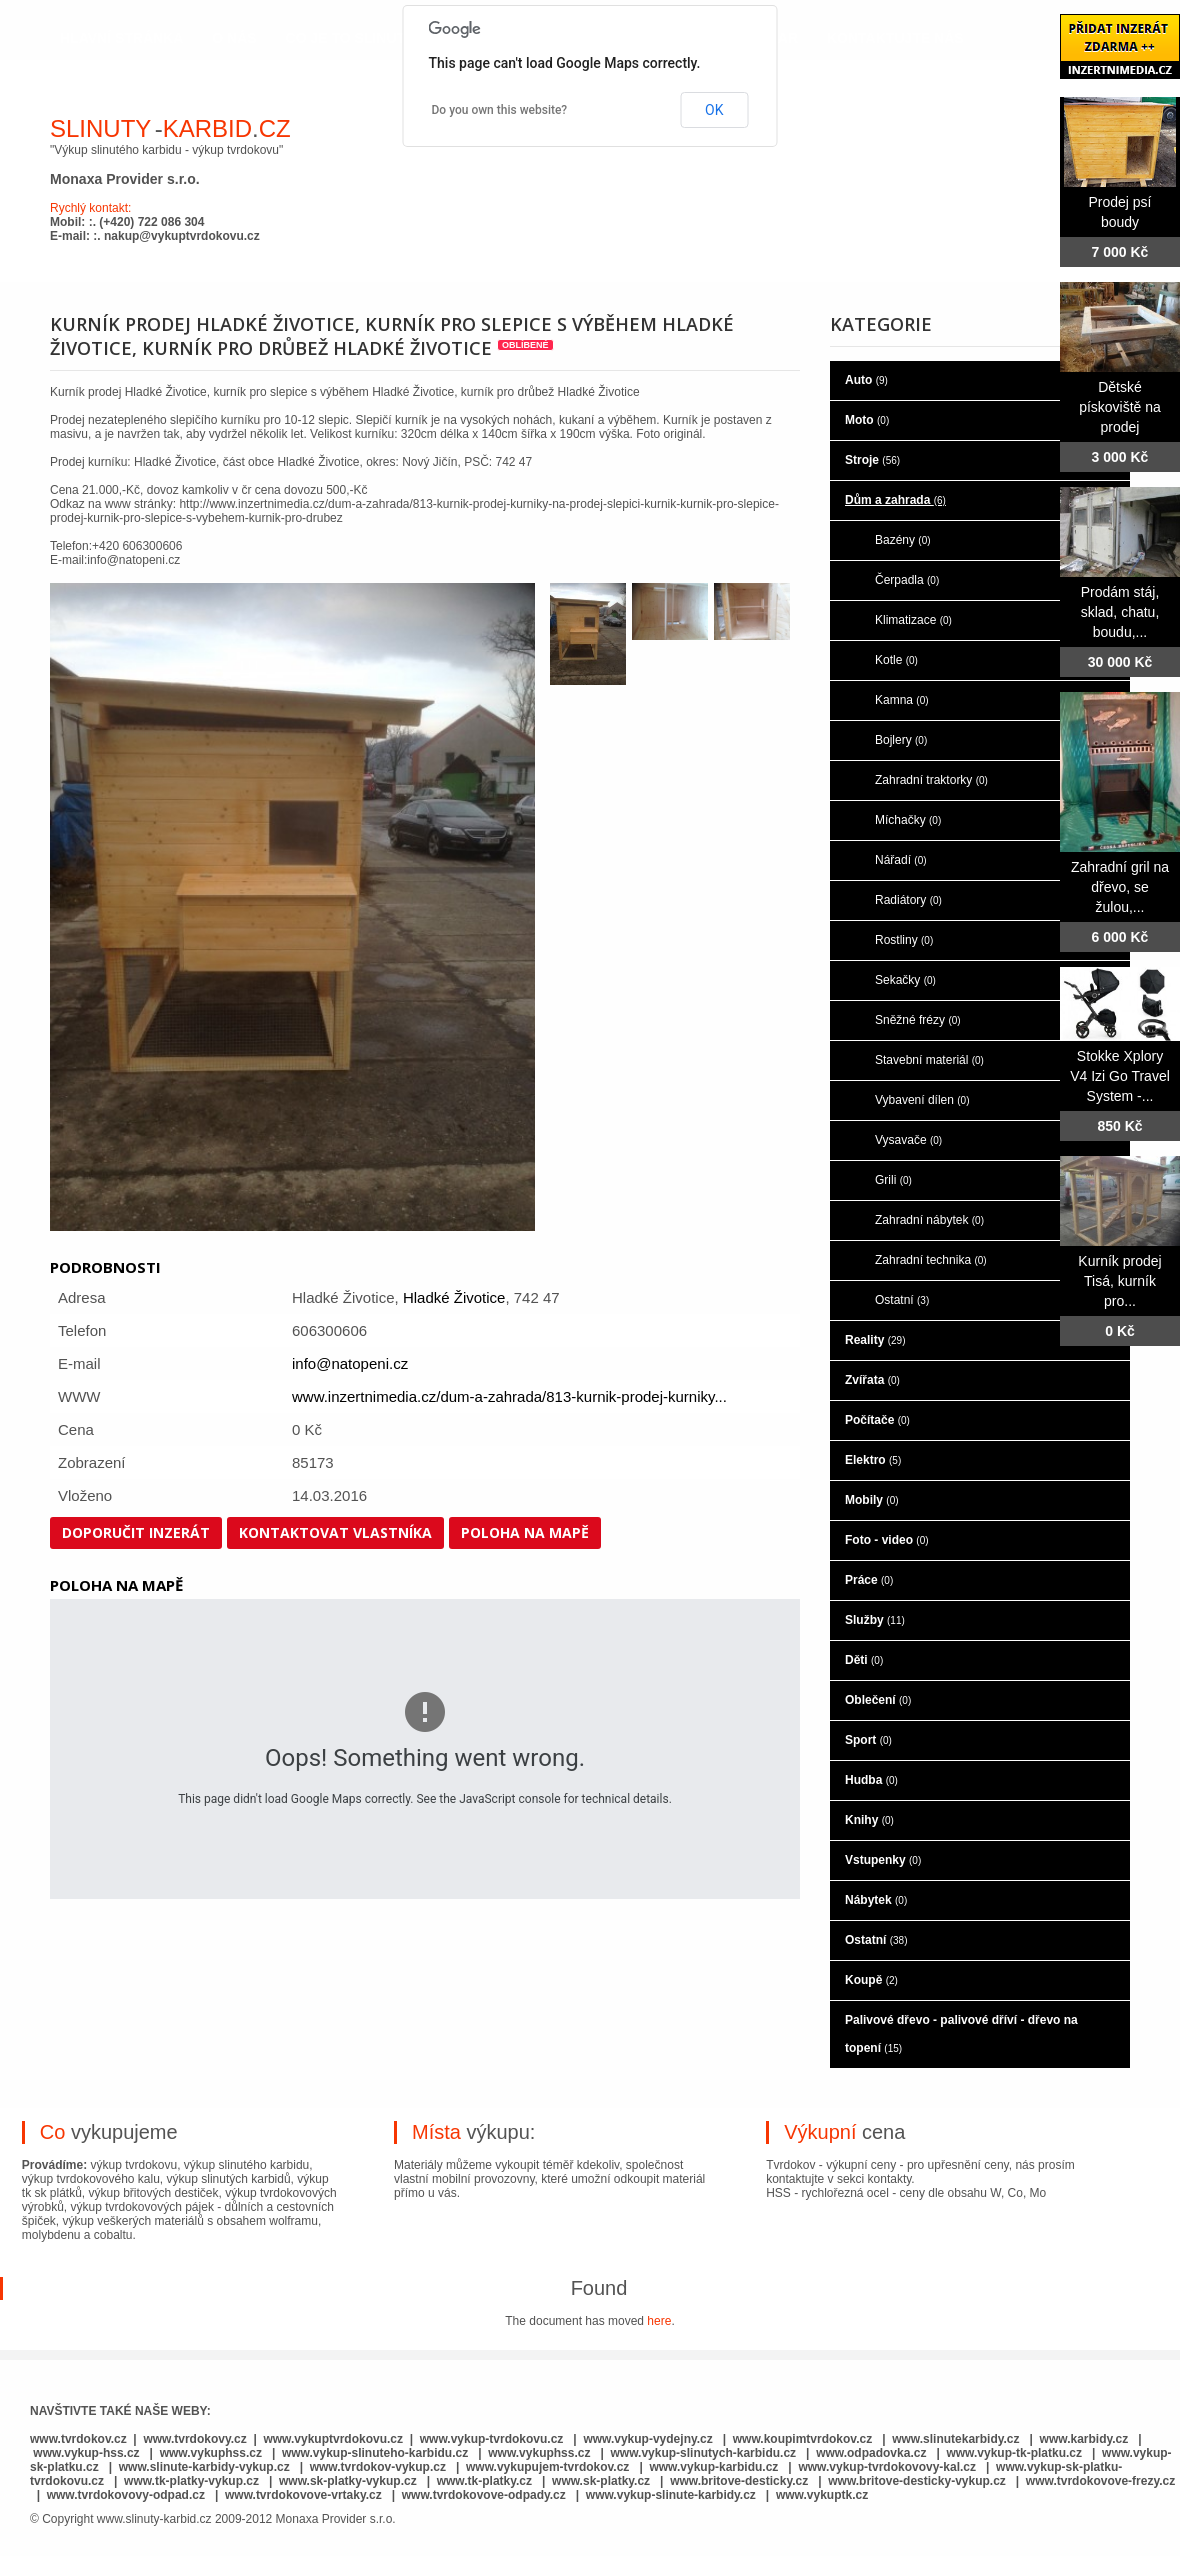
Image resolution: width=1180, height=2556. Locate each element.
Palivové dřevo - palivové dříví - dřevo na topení (961, 2034)
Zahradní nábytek (929, 1220)
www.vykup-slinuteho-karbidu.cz (375, 2453)
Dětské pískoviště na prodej (1120, 407)
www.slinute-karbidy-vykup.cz (204, 2467)
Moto (867, 420)
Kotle (896, 660)
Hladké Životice (454, 1297)
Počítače (877, 1420)
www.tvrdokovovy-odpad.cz (126, 2495)
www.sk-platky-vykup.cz (348, 2481)
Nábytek (876, 1900)
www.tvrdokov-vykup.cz (380, 2467)
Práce (869, 1580)
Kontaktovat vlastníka (335, 1532)
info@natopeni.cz (350, 1363)
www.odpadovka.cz (871, 2453)
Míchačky (908, 820)
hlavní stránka (121, 38)
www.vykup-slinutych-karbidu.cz (704, 2453)
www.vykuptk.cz (822, 2495)
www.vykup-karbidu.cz (715, 2467)
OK (714, 110)
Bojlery (901, 740)
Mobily (872, 1500)
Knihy (869, 1820)
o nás (234, 38)
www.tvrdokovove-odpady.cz (484, 2495)
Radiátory (908, 900)
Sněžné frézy (918, 1020)
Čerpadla (907, 580)
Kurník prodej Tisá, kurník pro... (1119, 1281)
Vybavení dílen (922, 1100)
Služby (875, 1620)
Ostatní (902, 1300)
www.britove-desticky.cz (739, 2481)
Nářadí (901, 860)
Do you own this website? (500, 110)
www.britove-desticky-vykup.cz (917, 2481)
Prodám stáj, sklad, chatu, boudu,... (1120, 612)
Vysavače (908, 1140)
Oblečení (878, 1700)
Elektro (873, 1460)
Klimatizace (913, 620)
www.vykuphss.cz (211, 2453)
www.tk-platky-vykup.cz (191, 2481)
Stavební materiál (929, 1060)
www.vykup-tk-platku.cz (1014, 2453)
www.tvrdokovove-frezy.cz (1100, 2481)
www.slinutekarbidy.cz (955, 2439)
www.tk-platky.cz (484, 2481)
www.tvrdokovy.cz (194, 2439)
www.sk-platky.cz (601, 2481)
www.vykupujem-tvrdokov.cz (549, 2467)
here (659, 2321)
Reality (875, 1340)
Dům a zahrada (895, 500)
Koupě (871, 1980)
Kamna (902, 700)
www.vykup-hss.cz (86, 2453)
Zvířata (872, 1380)
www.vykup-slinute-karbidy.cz (671, 2495)
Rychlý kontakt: (90, 208)
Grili (893, 1180)
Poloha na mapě (525, 1532)
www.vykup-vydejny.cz (647, 2439)
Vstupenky (883, 1860)
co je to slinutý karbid (379, 38)
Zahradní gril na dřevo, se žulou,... (1120, 887)
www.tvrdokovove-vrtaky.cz (303, 2495)
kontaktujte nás (895, 38)
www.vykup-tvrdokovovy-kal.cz (888, 2467)
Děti (864, 1660)
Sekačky (905, 980)
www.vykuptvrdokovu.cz (333, 2439)
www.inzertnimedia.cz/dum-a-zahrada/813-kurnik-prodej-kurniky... (509, 1396)
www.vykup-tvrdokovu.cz (492, 2439)
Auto (866, 380)
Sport (868, 1740)
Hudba (871, 1780)
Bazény (903, 540)
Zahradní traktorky (931, 780)
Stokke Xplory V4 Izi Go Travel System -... (1120, 1076)
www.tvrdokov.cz (78, 2439)
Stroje (872, 460)
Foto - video (887, 1540)
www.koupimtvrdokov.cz (802, 2439)
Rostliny (904, 940)
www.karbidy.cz (1084, 2439)
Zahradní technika (931, 1260)
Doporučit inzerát (136, 1532)
